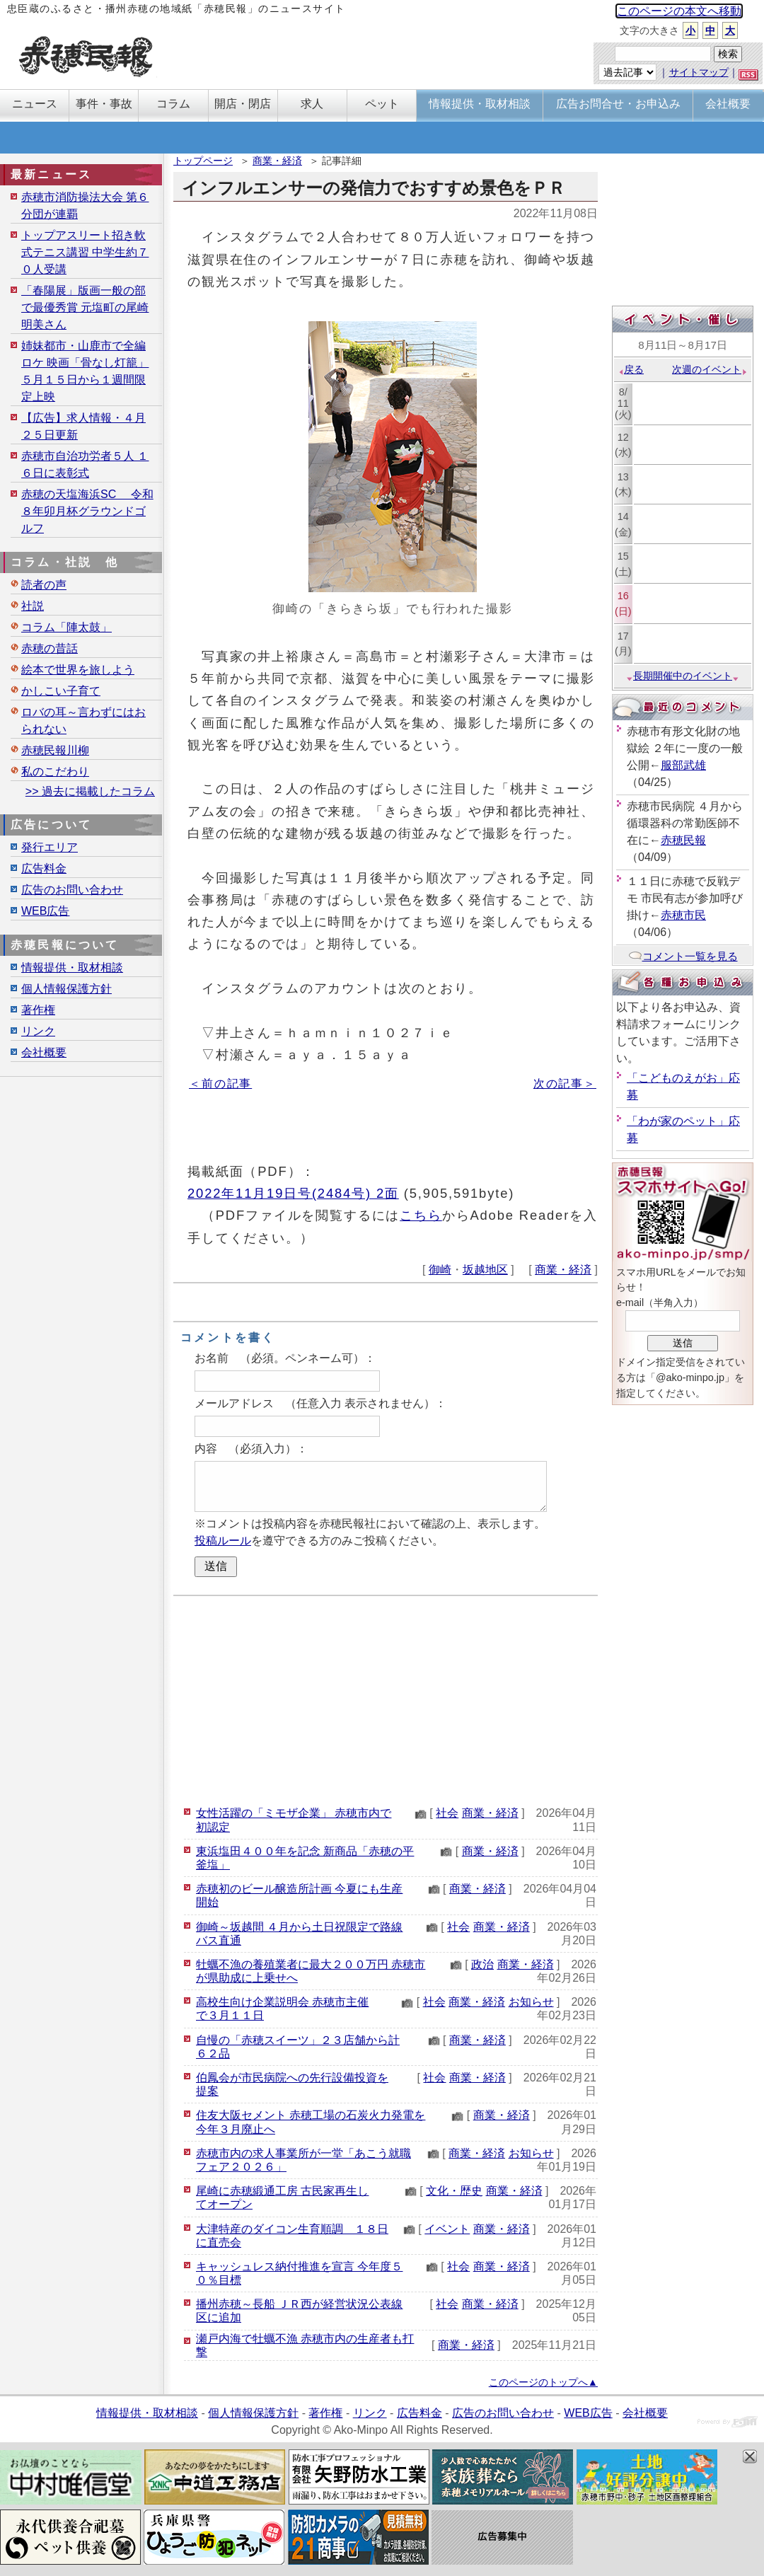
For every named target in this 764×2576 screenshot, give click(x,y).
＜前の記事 (220, 1084)
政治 (482, 1964)
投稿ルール (223, 1541)
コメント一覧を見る (683, 956)
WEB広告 (45, 911)
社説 (32, 606)
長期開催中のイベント (682, 675)
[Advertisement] (385, 1699)
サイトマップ (699, 72)
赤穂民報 (683, 840)
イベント (447, 2229)
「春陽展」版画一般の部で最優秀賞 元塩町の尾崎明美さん (85, 307)
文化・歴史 (454, 2191)
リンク (38, 1031)
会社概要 (43, 1052)
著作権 (38, 1010)
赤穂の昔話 (49, 648)
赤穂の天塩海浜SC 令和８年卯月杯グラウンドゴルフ (87, 511)
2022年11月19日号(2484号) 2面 (293, 1193)
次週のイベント (710, 369)
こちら (421, 1215)
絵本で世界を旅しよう (77, 670)
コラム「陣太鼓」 (66, 627)
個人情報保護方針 (66, 989)
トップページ (203, 160)
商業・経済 (277, 160)
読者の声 (43, 585)
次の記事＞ (564, 1084)
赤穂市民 (683, 915)
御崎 (440, 1270)
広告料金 (43, 868)
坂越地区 (485, 1270)
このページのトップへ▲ (543, 2382)
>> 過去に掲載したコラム (90, 791)
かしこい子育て (60, 691)
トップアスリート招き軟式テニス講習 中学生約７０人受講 (85, 252)
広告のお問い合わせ (72, 890)
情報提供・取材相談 (72, 967)
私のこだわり (55, 772)
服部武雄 (683, 765)
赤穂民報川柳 (55, 750)
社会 (447, 1813)
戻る (631, 369)
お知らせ (531, 2002)
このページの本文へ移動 (679, 11)
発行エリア (49, 847)
